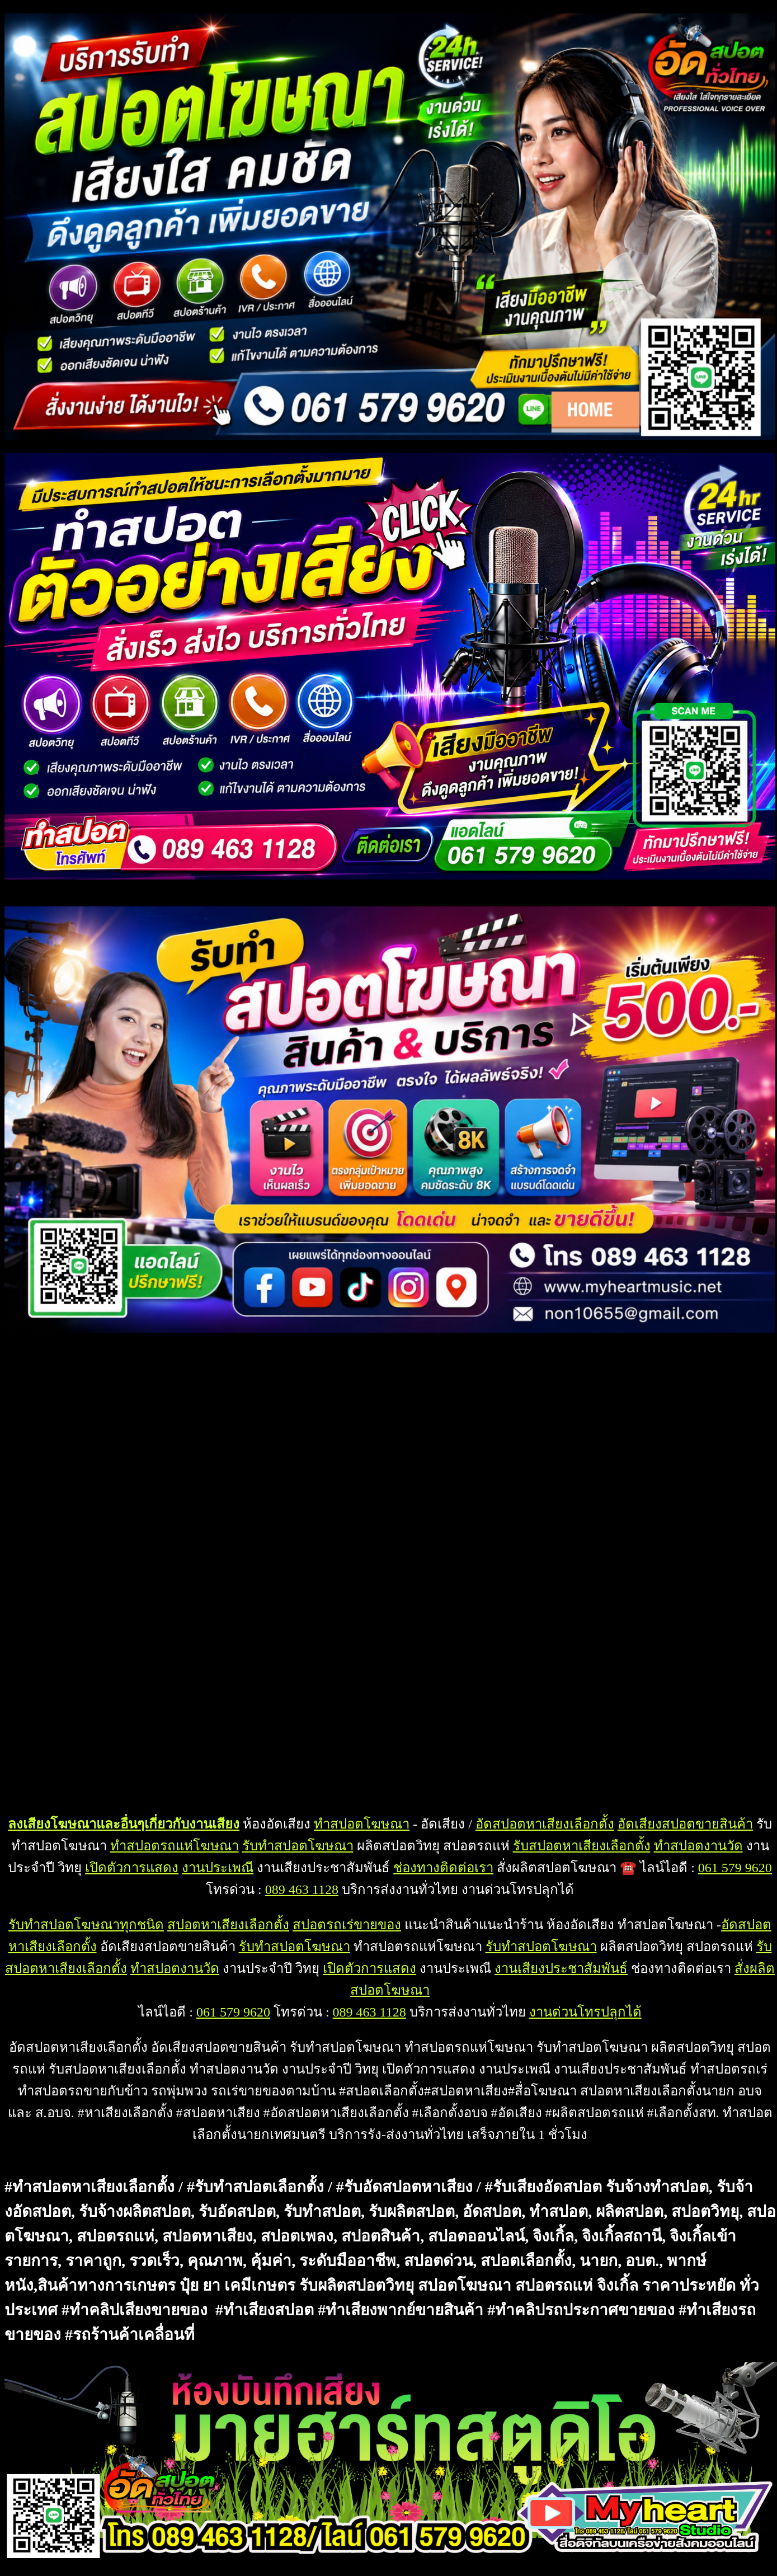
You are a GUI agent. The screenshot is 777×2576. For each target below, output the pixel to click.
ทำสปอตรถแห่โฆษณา (174, 1846)
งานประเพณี (217, 1867)
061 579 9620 (735, 1867)
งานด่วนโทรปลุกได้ (585, 2012)
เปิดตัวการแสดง (131, 1867)
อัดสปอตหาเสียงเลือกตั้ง (544, 1824)
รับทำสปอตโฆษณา (298, 1846)
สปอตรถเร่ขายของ (347, 1924)
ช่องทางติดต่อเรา (443, 1867)
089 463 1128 (301, 1889)
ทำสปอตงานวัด (698, 1846)
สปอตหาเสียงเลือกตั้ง (228, 1924)
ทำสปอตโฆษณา (361, 1824)
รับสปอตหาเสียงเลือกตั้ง (582, 1846)
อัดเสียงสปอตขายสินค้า (685, 1824)
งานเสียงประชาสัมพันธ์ (561, 1968)
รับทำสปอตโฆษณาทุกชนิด (86, 1924)
